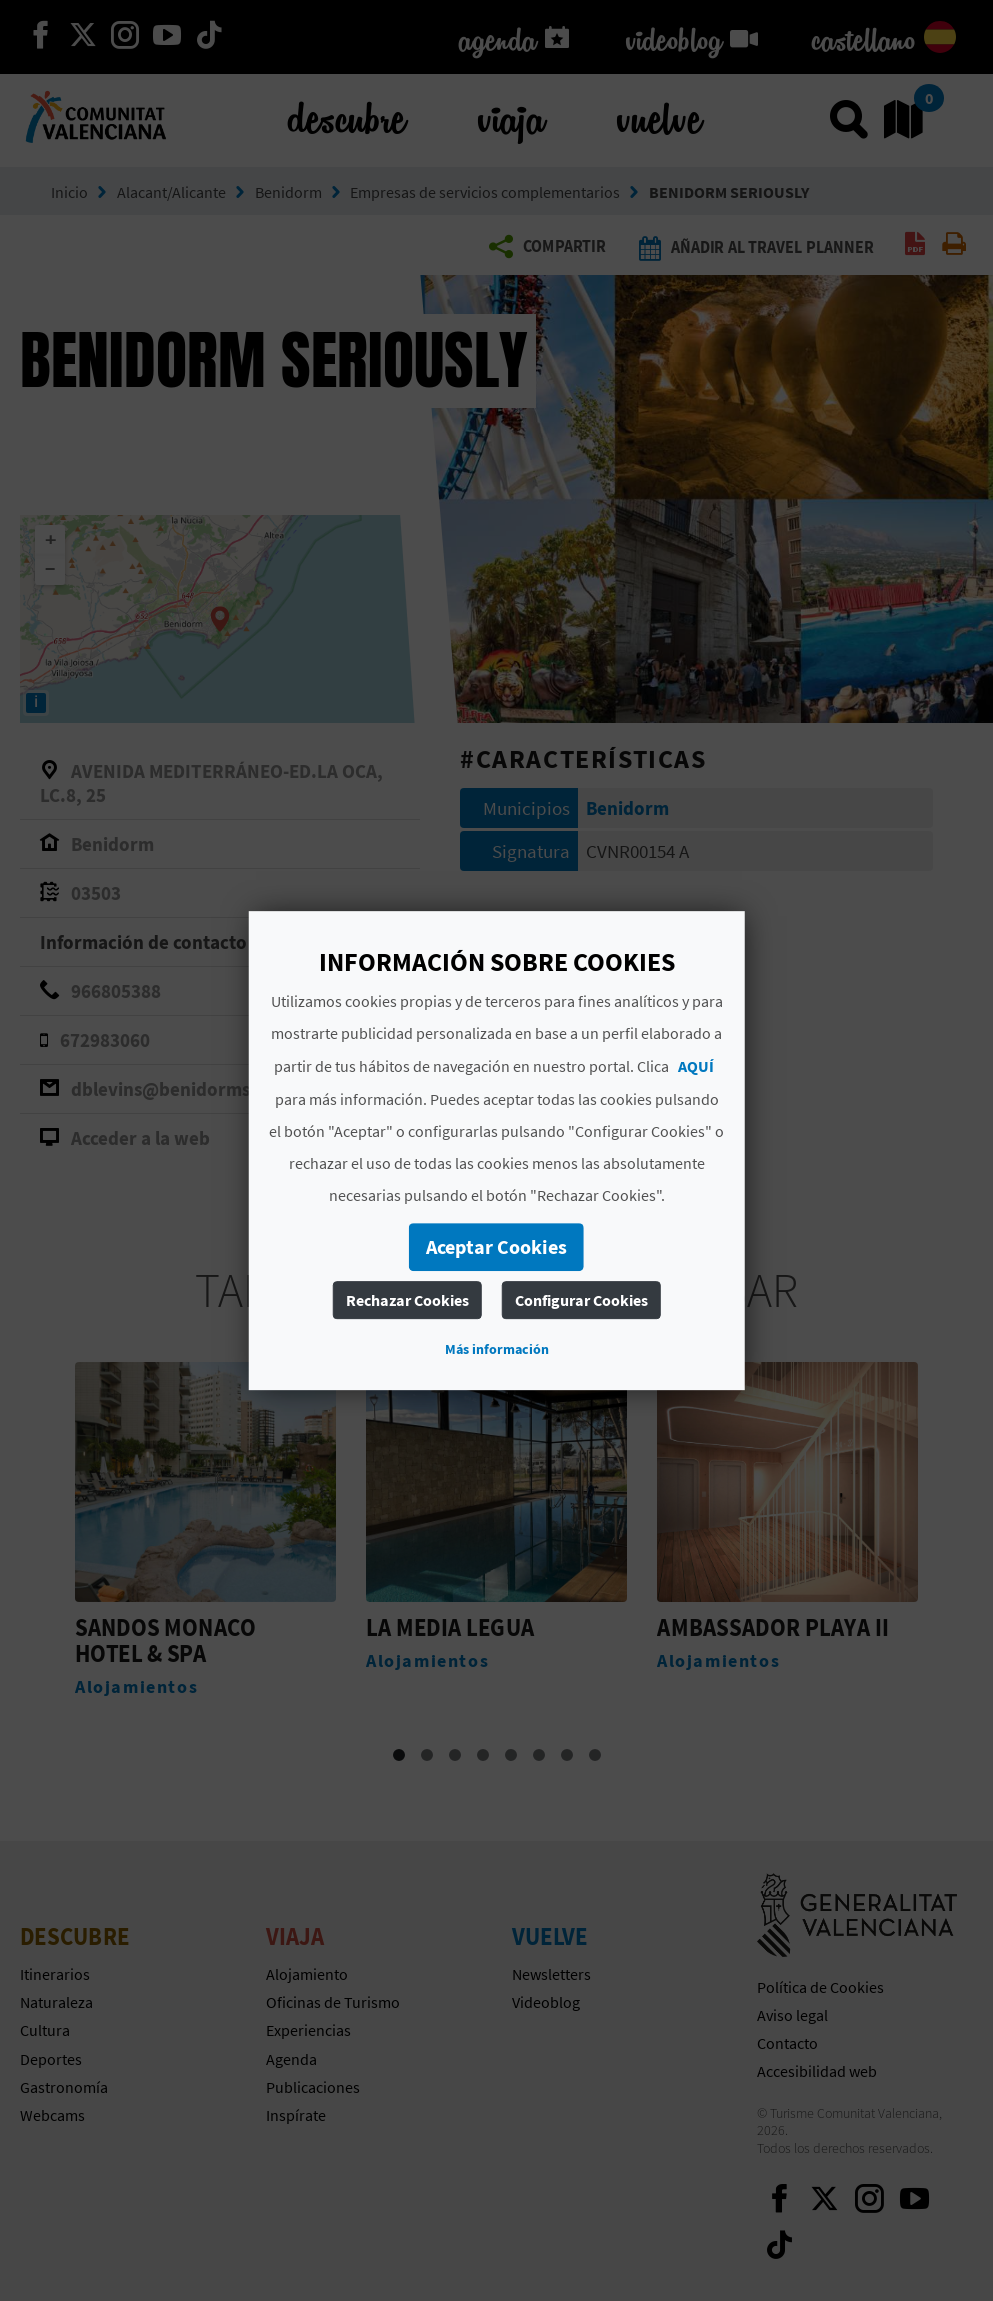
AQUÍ (696, 1066)
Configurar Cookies (581, 1300)
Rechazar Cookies (407, 1300)
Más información (497, 1349)
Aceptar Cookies (496, 1246)
